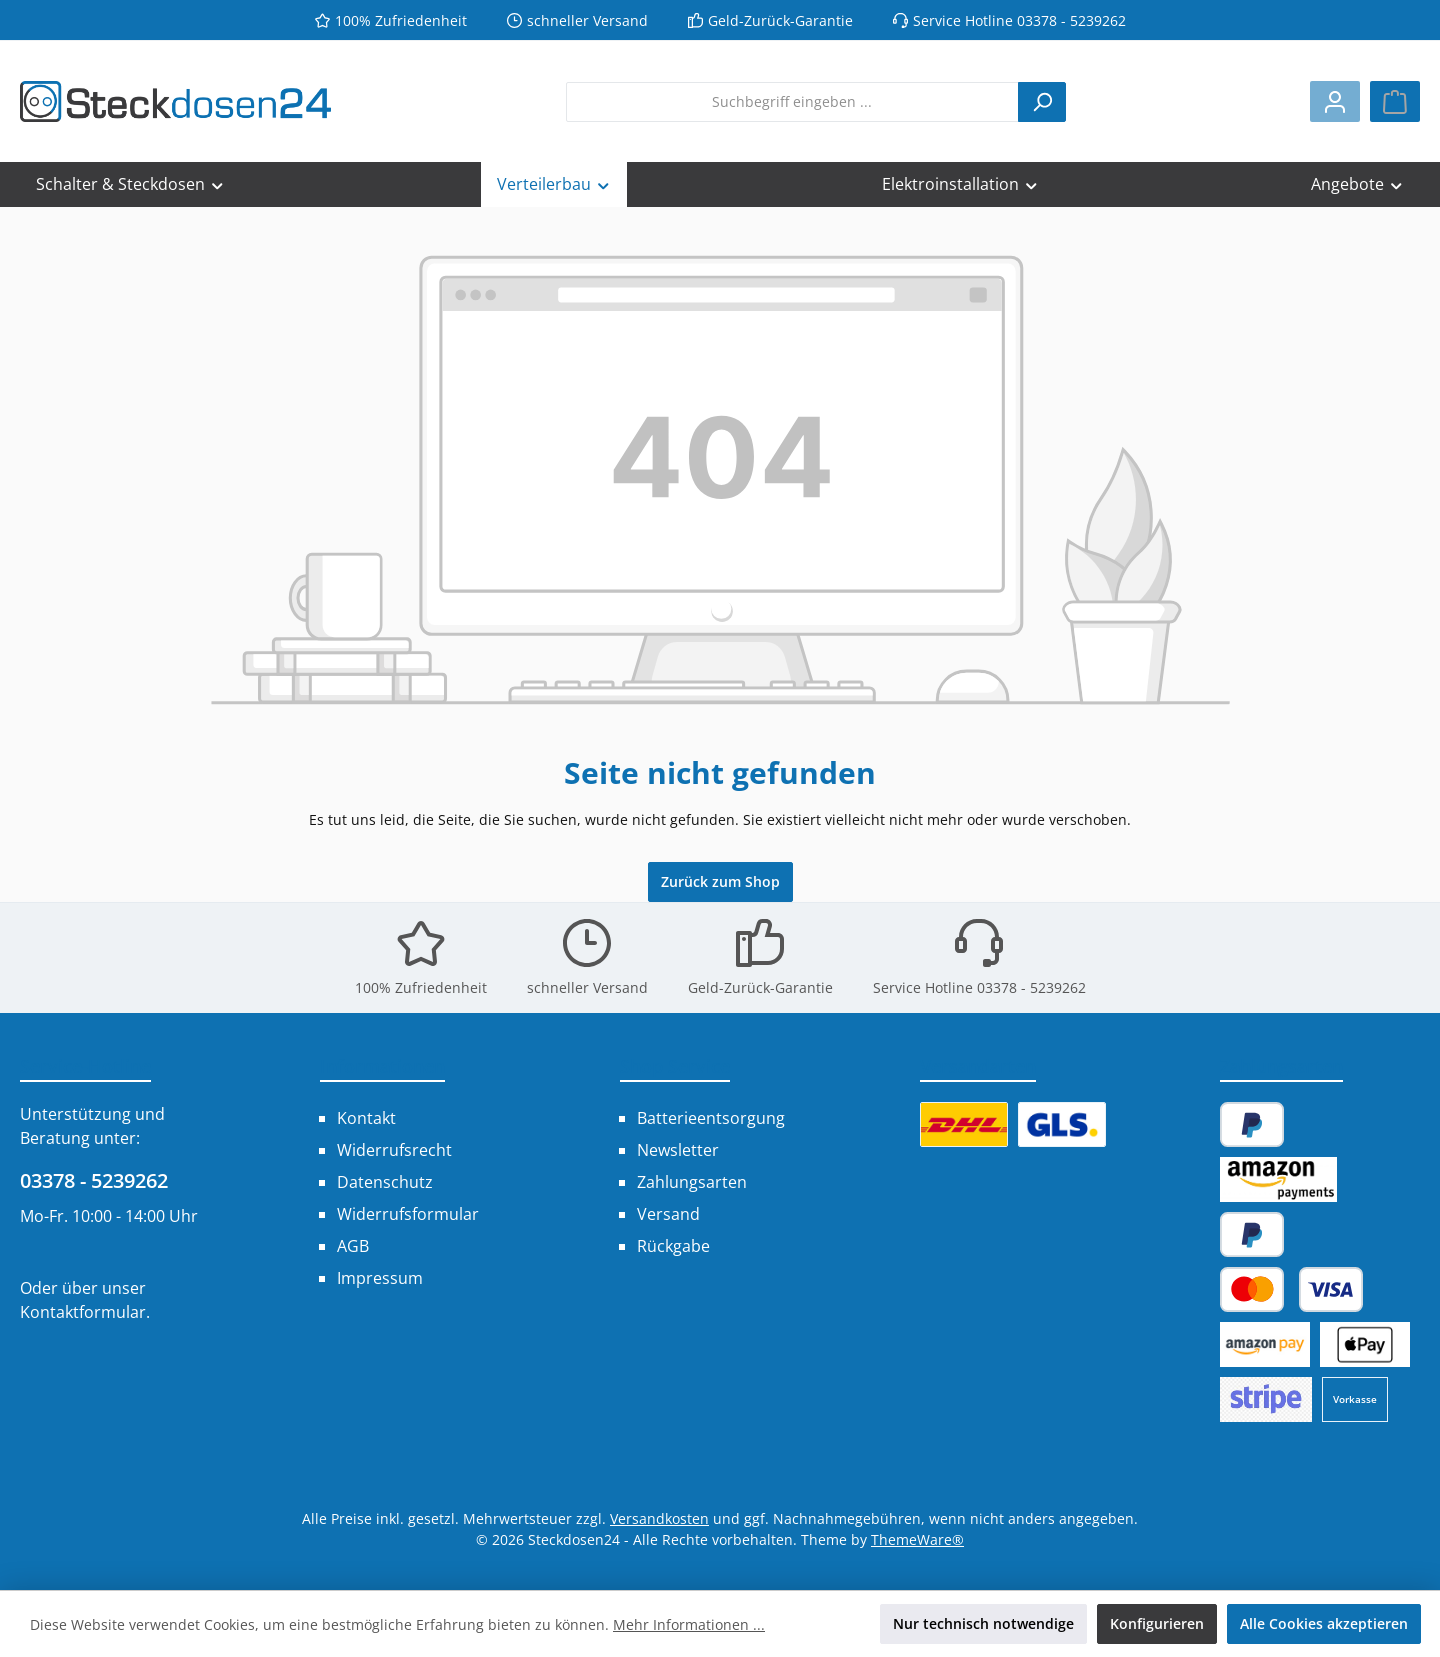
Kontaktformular (83, 1312)
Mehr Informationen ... (689, 1624)
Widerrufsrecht (394, 1150)
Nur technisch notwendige (983, 1623)
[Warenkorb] (1395, 101)
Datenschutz (385, 1182)
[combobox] (792, 102)
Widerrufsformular (408, 1214)
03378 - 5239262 (94, 1180)
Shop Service (675, 1066)
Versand (668, 1214)
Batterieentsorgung (711, 1118)
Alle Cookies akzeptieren (1324, 1623)
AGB (353, 1246)
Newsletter (678, 1150)
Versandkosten (659, 1518)
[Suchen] (1042, 102)
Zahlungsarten (692, 1182)
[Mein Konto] (1335, 101)
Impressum (380, 1278)
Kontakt (366, 1118)
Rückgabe (673, 1246)
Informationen (382, 1066)
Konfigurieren (1157, 1623)
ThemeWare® (917, 1539)
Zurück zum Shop (720, 881)
